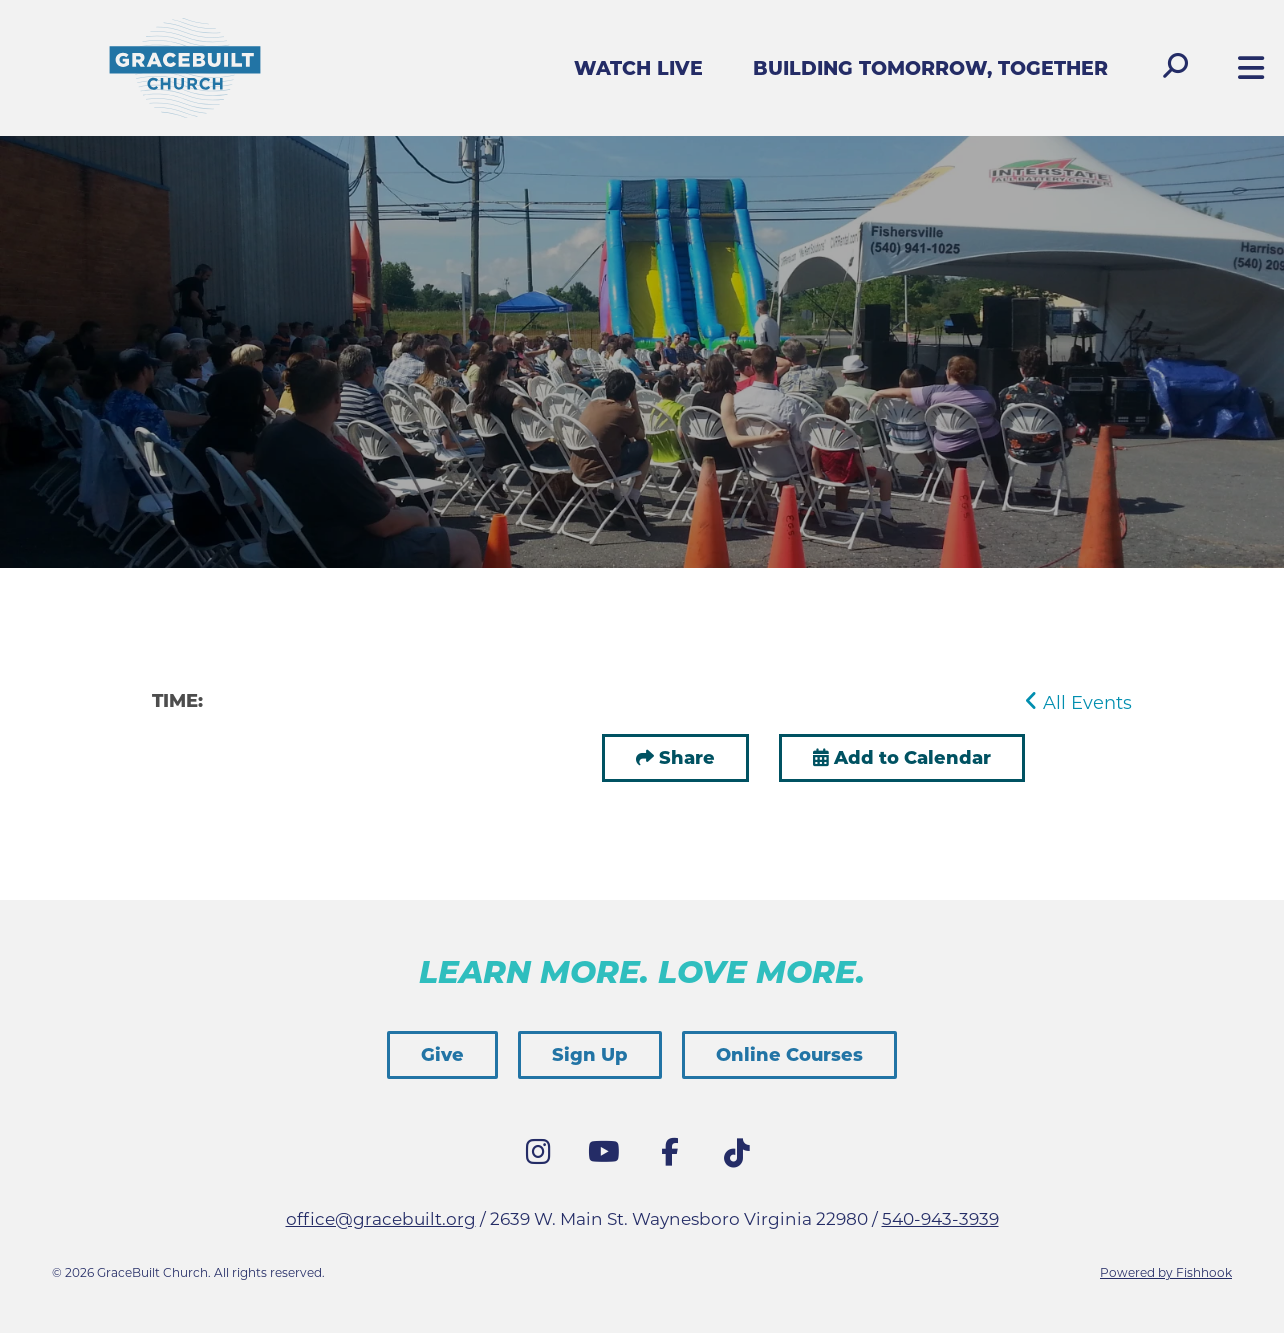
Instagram (543, 1157)
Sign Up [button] (590, 1055)
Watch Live (638, 68)
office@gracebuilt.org (381, 1219)
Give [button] (442, 1055)
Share (687, 758)
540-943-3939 (940, 1219)
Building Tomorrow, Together (930, 68)
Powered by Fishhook (1166, 1272)
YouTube (609, 1157)
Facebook (675, 1157)
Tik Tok (741, 1159)
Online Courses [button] (789, 1055)
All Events (1078, 703)
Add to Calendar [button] (902, 758)
